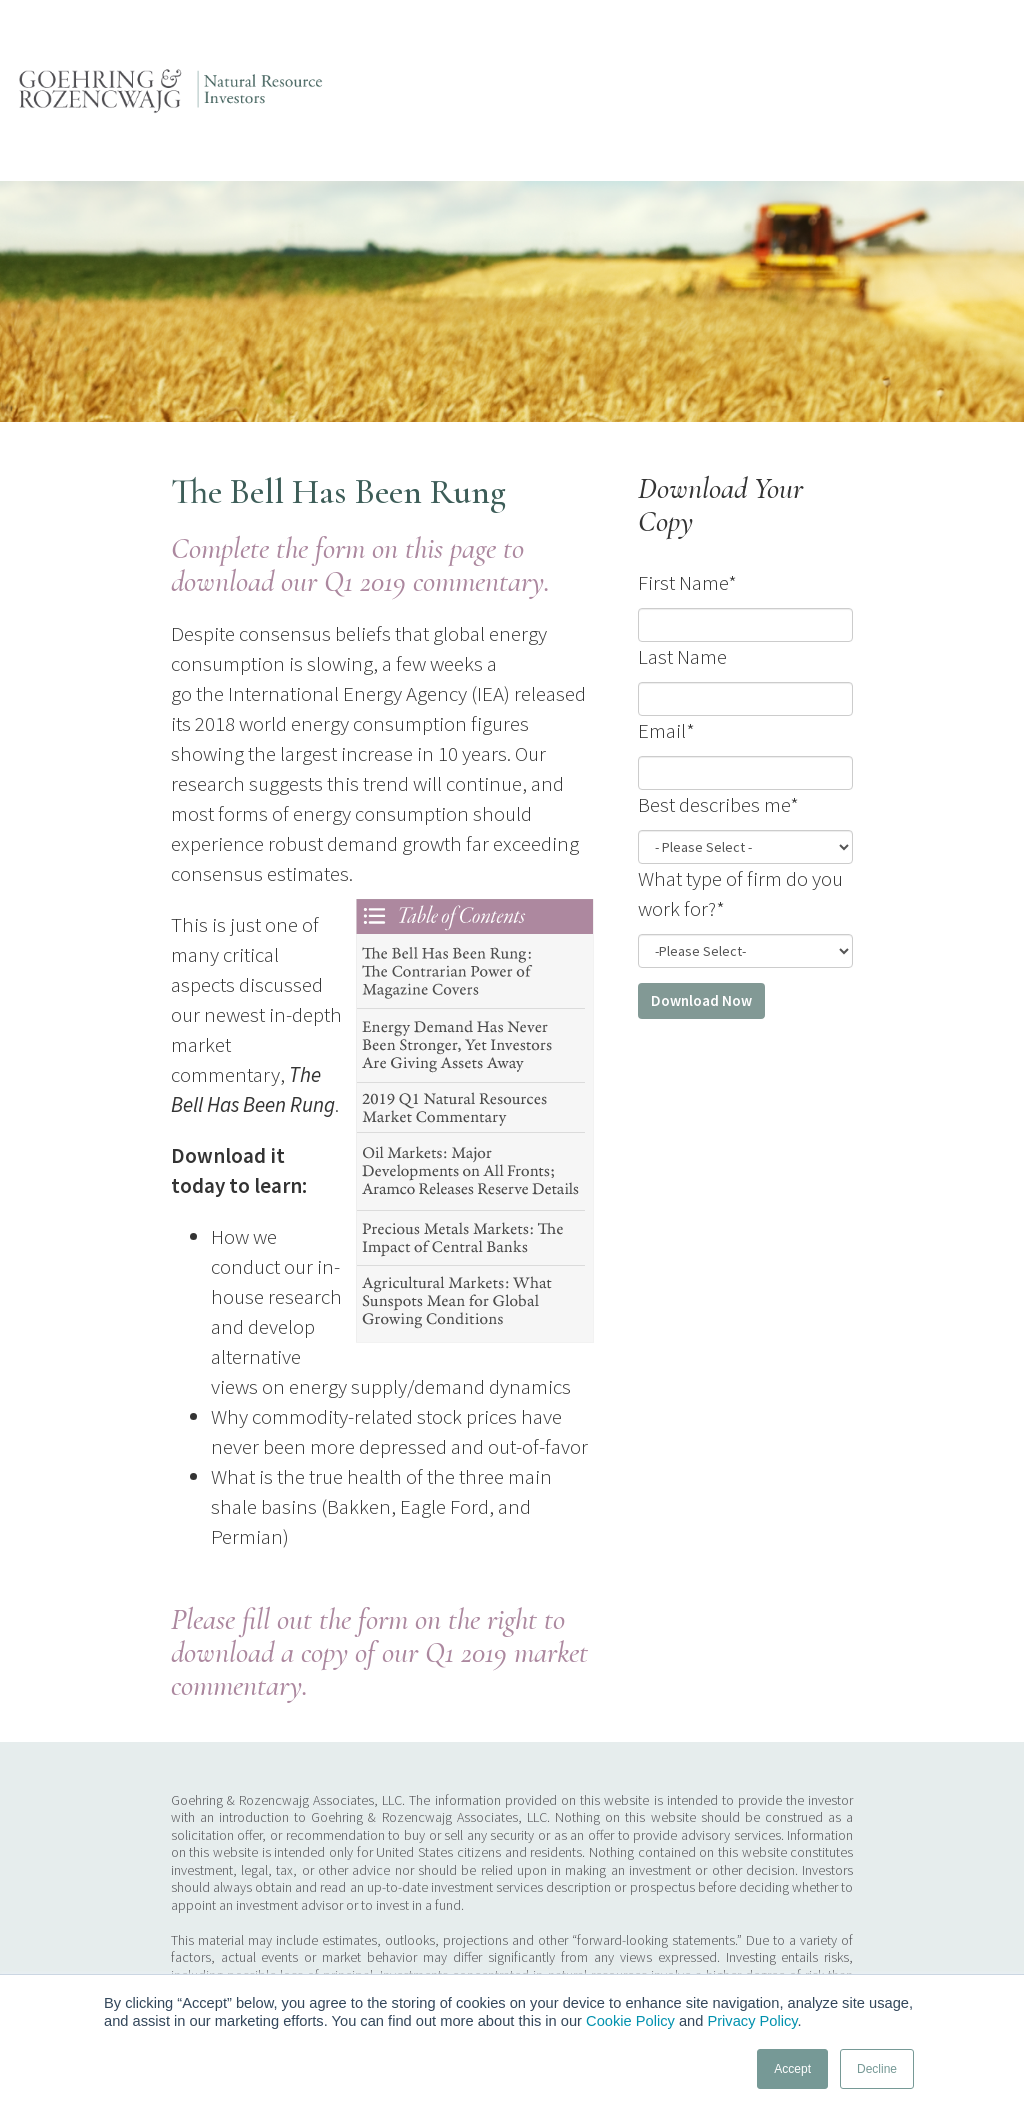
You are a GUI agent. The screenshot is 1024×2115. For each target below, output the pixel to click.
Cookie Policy (630, 2021)
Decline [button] (877, 2069)
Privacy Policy (752, 2021)
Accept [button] (792, 2069)
